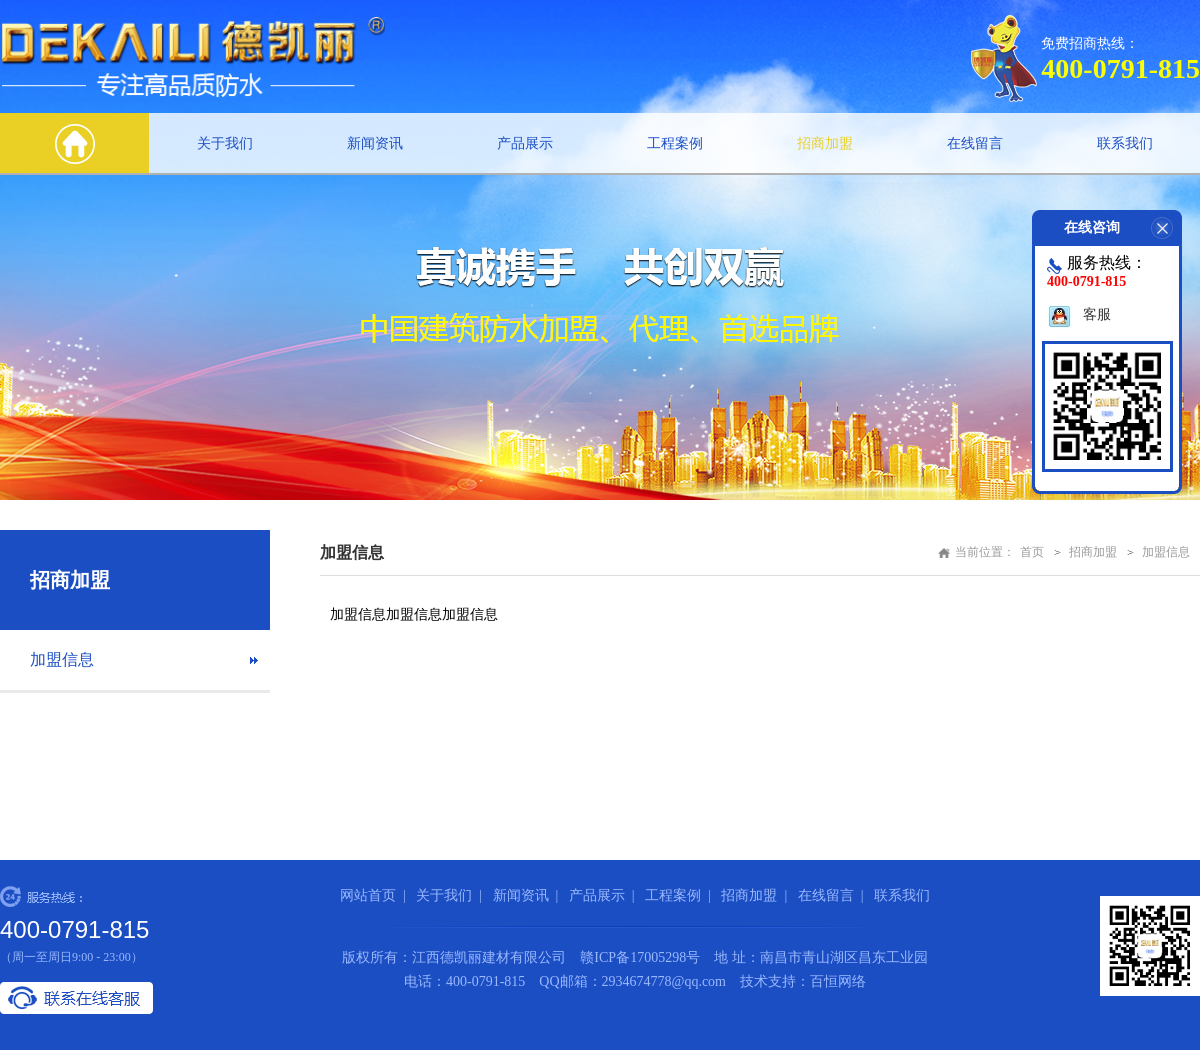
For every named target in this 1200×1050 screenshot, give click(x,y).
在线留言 (975, 143)
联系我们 (1125, 143)
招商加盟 (825, 143)
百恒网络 (838, 981)
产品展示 (525, 143)
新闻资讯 (375, 143)
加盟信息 (62, 659)
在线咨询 (1123, 228)
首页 (1032, 552)
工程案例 (675, 143)
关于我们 (225, 143)
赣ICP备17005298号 (640, 957)
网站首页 (368, 895)
